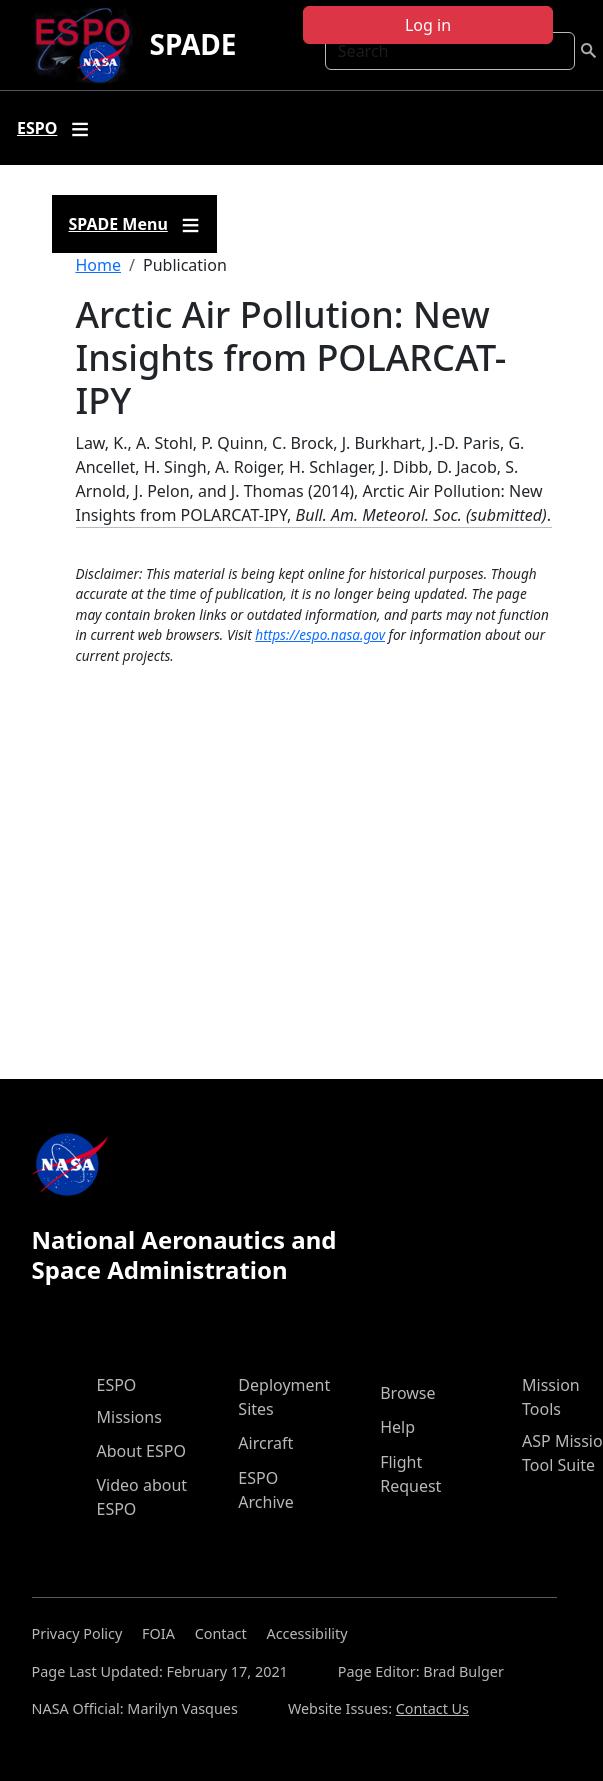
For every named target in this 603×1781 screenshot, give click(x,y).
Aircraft (265, 1443)
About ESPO (141, 1451)
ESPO (117, 1385)
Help (397, 1427)
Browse (407, 1393)
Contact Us (432, 1708)
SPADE (192, 44)
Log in (428, 25)
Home (99, 265)
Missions (129, 1417)
